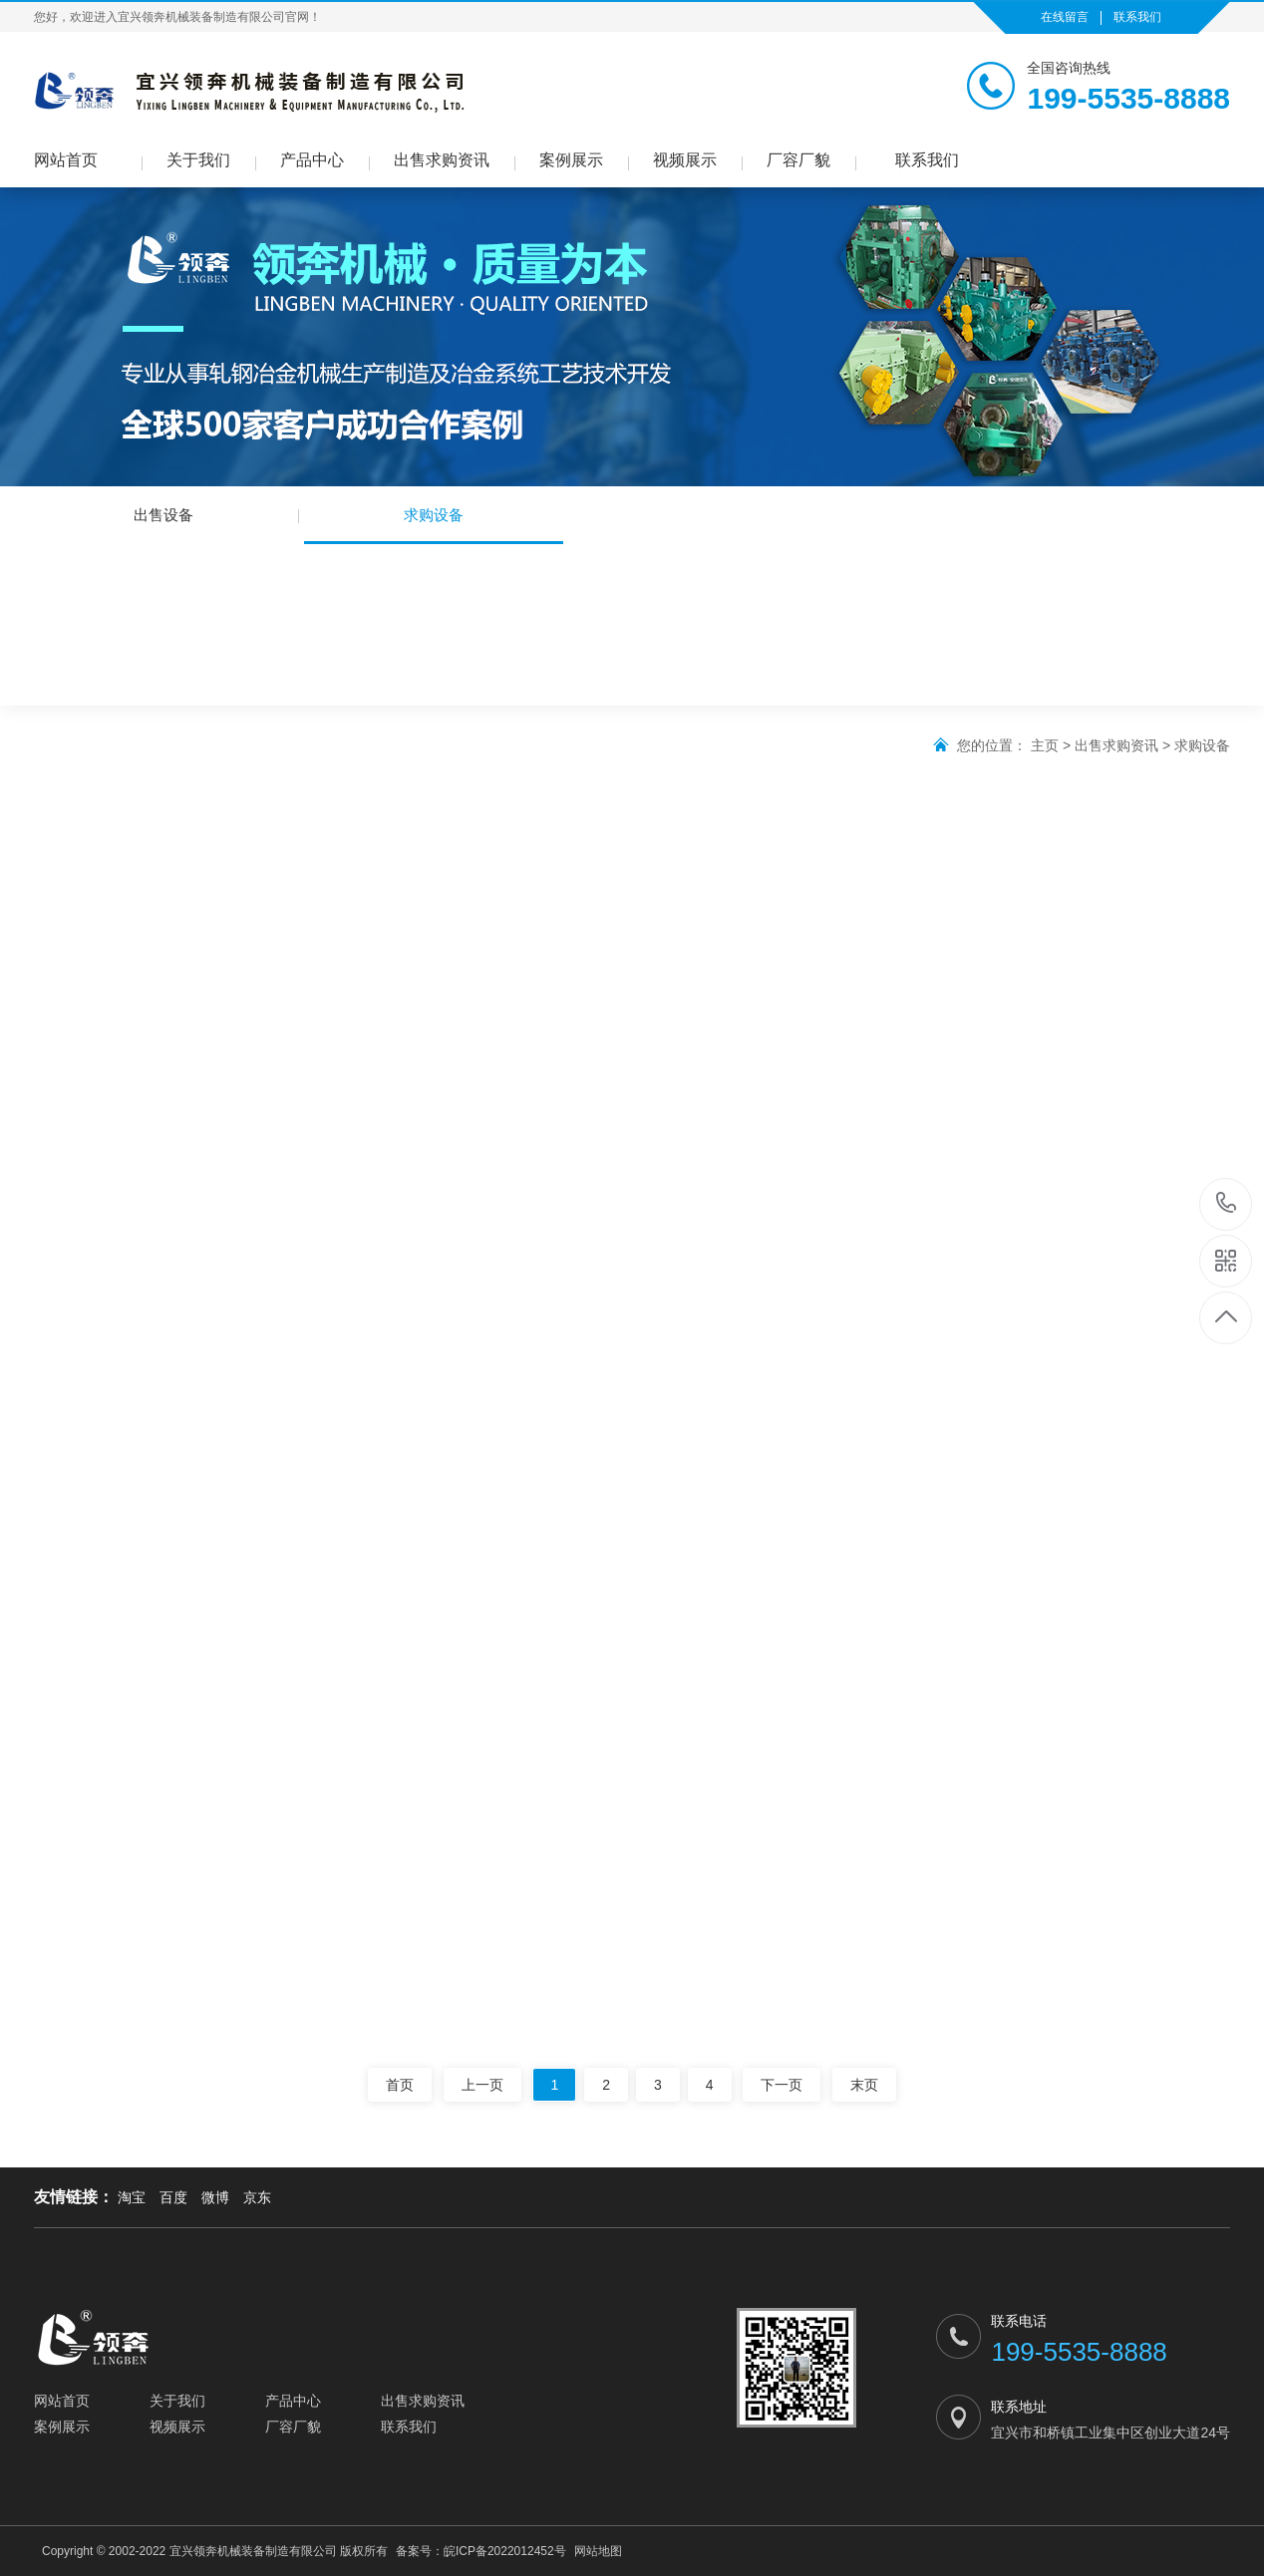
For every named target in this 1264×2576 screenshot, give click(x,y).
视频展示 (685, 159)
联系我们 (1137, 17)
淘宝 (132, 2197)
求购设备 (433, 525)
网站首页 (66, 159)
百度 (173, 2197)
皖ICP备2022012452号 (505, 2551)
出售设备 (163, 514)
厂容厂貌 (798, 159)
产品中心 (312, 159)
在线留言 (1065, 17)
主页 (1045, 745)
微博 (215, 2197)
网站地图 (598, 2551)
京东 (257, 2197)
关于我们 (198, 159)
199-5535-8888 (1226, 1204)
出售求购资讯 (441, 159)
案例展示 (571, 159)
